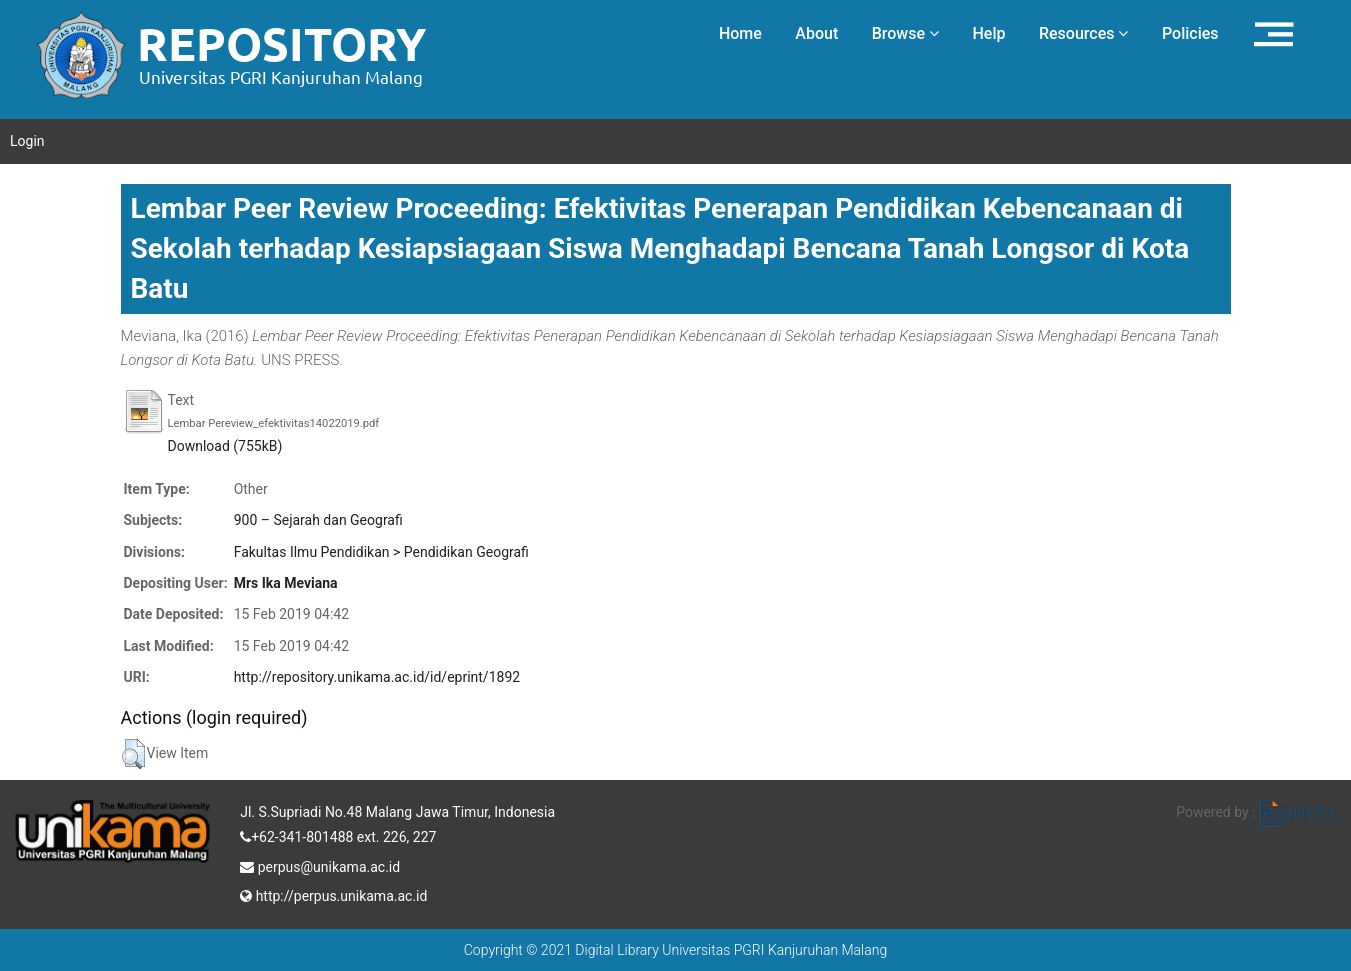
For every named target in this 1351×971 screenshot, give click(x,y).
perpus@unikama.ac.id (320, 865)
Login (27, 141)
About (816, 33)
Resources (1084, 33)
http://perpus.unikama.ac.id (333, 894)
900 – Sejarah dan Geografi (318, 520)
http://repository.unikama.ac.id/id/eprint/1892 (377, 677)
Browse (905, 33)
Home (740, 33)
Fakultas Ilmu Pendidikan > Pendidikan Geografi (381, 552)
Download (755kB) (225, 446)
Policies (1190, 33)
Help (988, 33)
